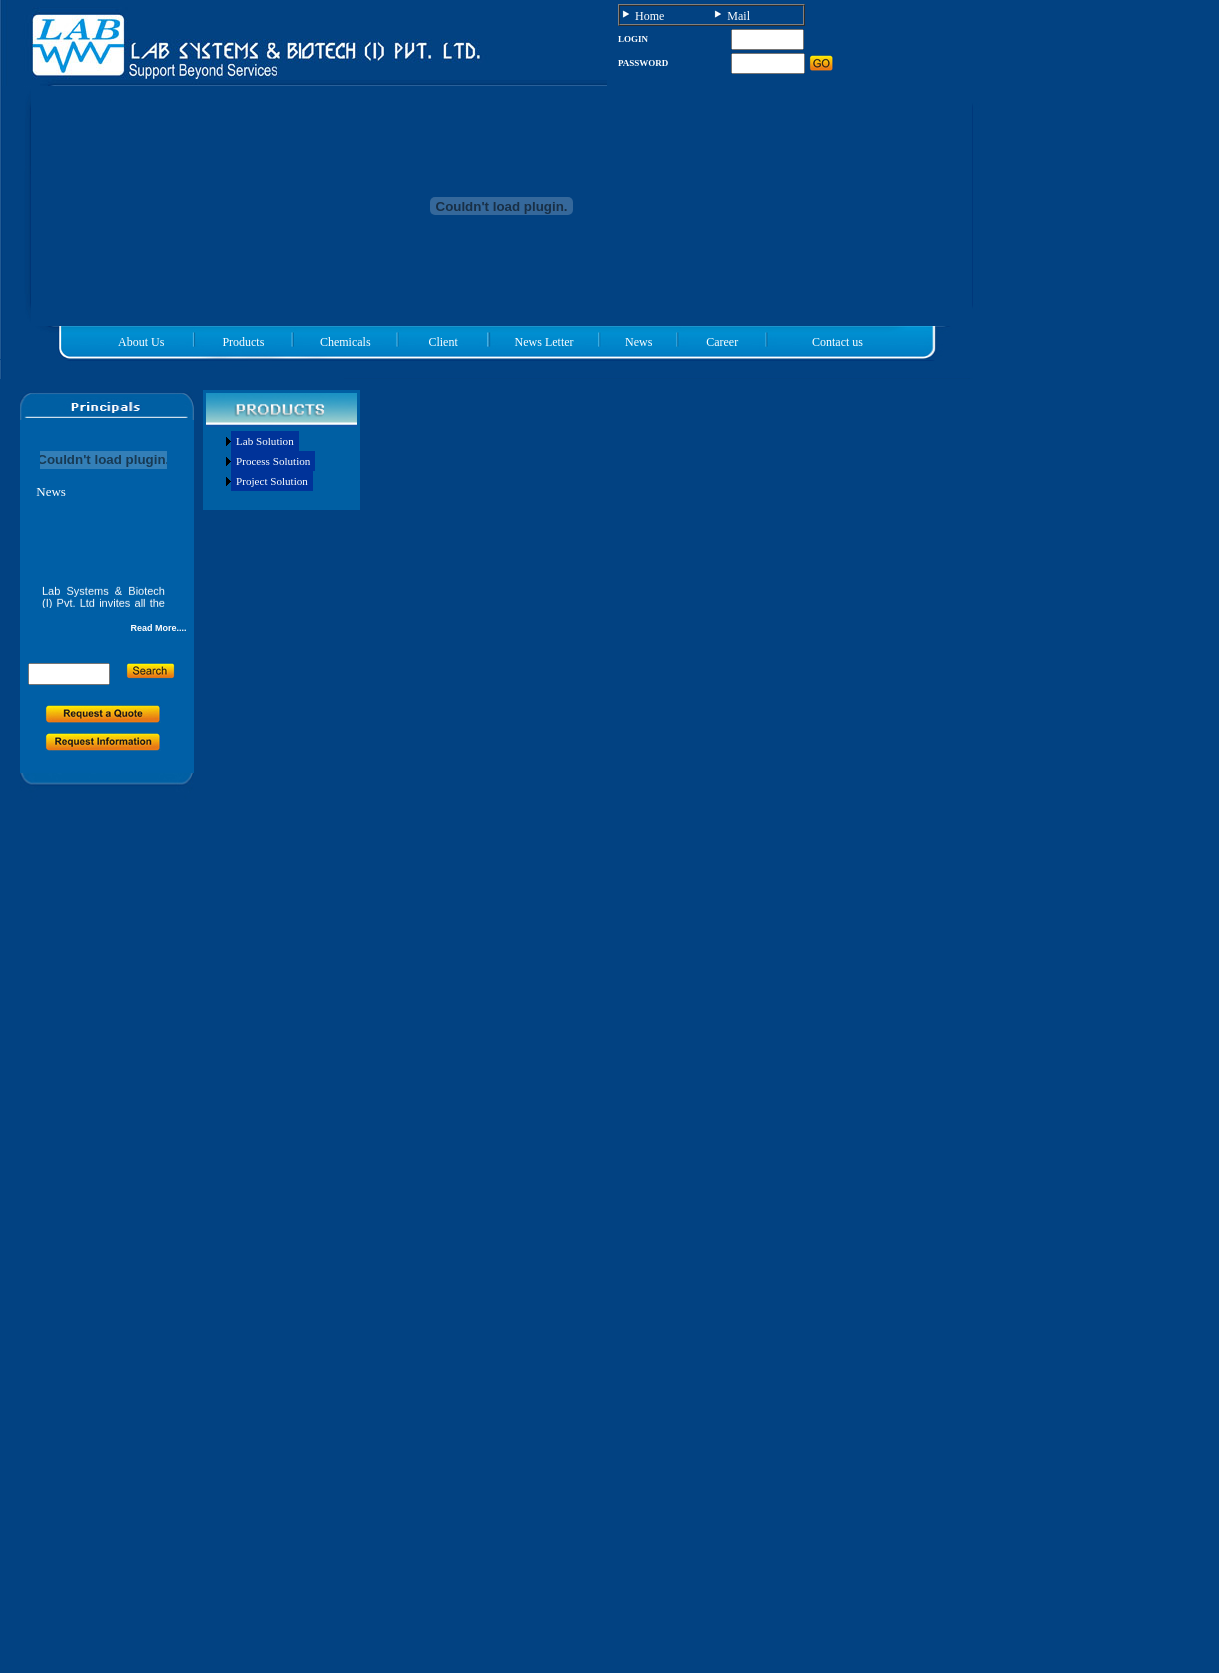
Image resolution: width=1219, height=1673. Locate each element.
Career (722, 342)
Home (649, 16)
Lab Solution (265, 441)
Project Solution (272, 481)
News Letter (544, 342)
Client (442, 342)
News (638, 342)
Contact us (837, 342)
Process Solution (273, 461)
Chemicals (345, 342)
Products (243, 342)
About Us (141, 342)
